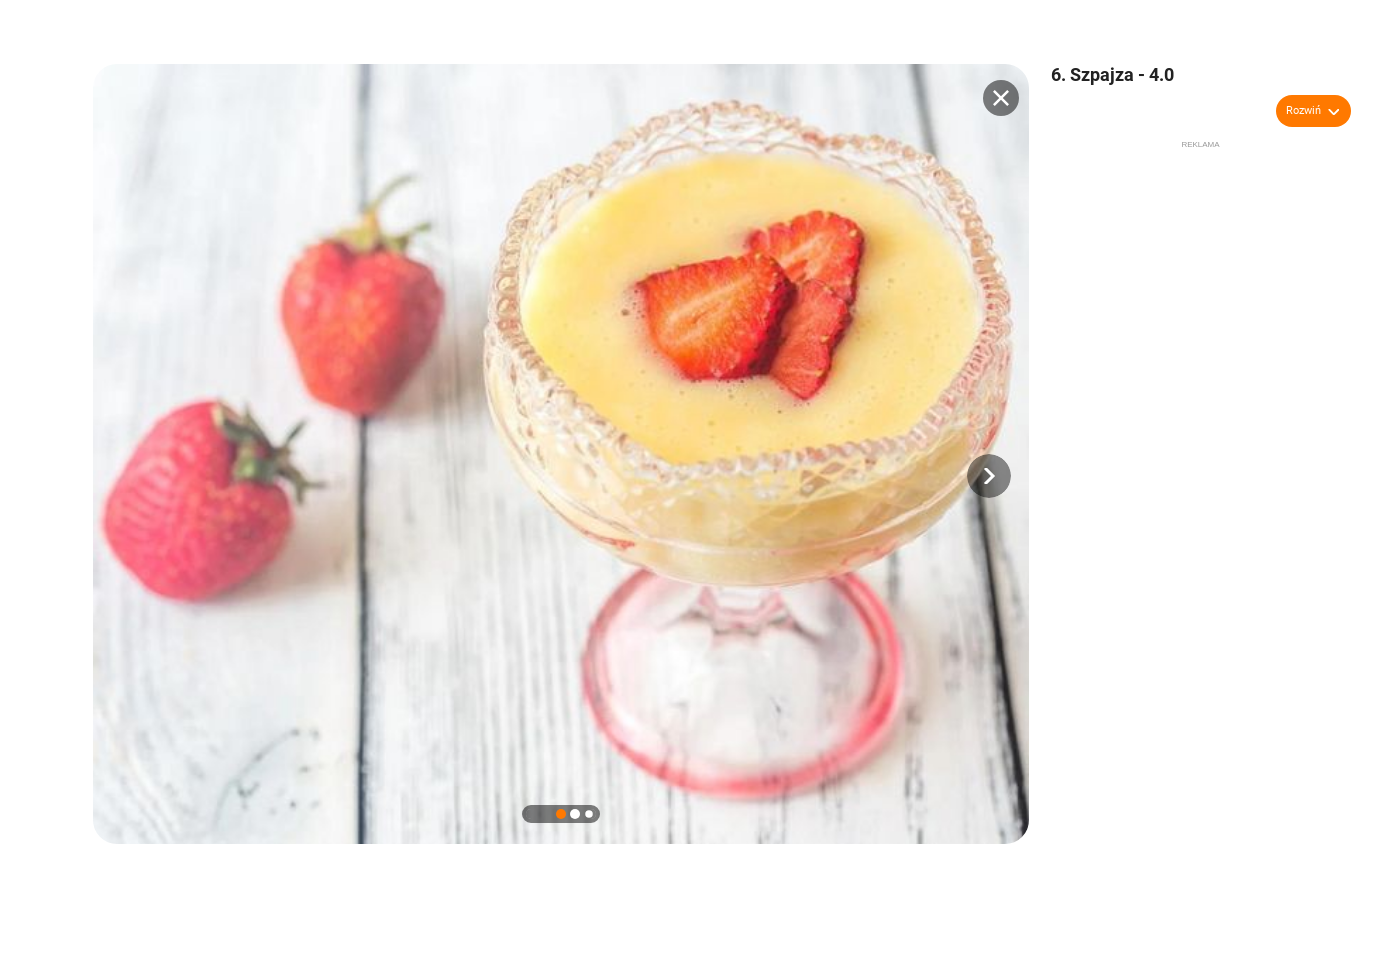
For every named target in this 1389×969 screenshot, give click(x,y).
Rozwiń (1303, 110)
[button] (989, 476)
